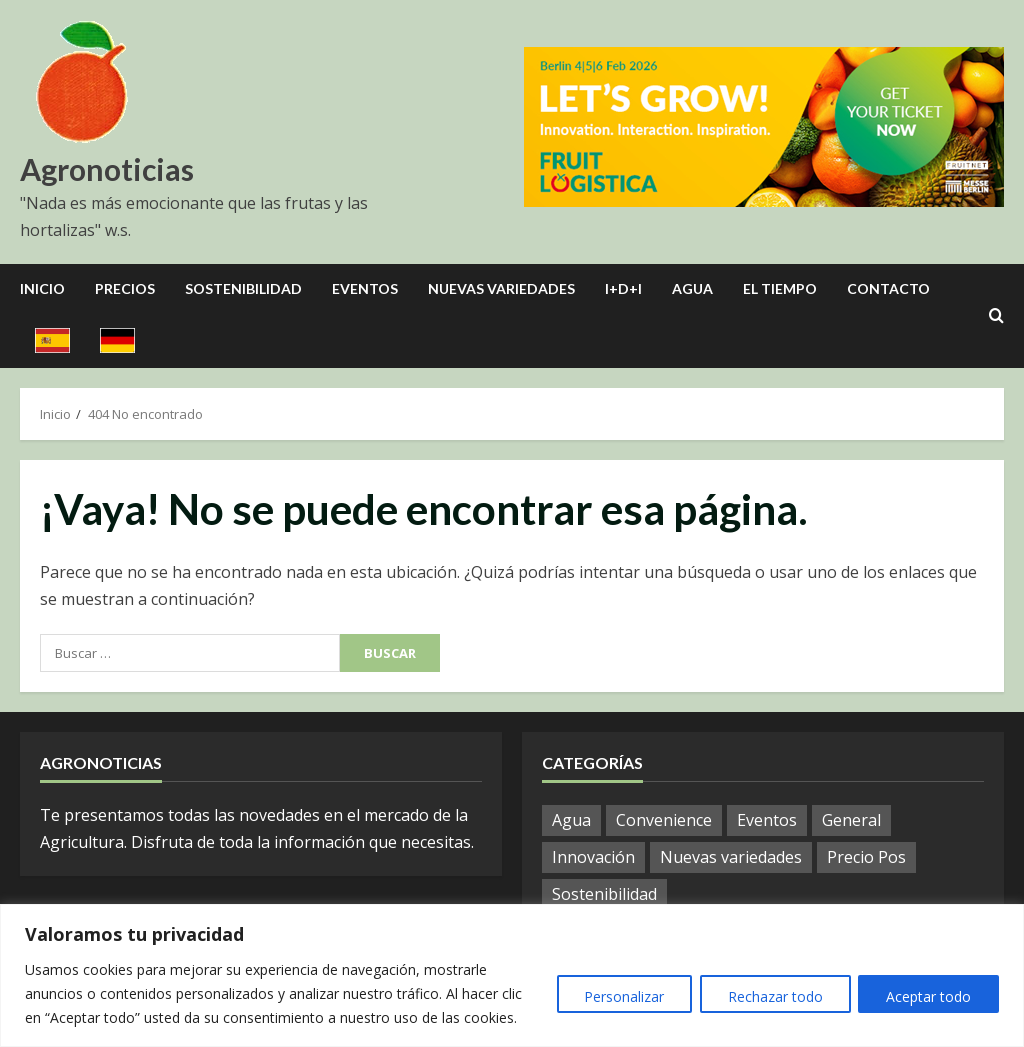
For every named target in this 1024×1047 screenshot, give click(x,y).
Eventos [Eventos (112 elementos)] (767, 820)
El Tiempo (780, 288)
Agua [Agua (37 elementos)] (571, 820)
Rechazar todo (771, 996)
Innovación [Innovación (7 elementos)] (593, 857)
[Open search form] (996, 316)
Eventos (365, 288)
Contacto (888, 288)
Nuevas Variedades (501, 288)
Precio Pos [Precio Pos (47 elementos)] (866, 857)
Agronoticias (107, 169)
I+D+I (623, 288)
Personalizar (618, 996)
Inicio (42, 288)
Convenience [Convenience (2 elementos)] (664, 820)
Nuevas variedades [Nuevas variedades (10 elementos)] (731, 857)
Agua (692, 288)
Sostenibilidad (243, 288)
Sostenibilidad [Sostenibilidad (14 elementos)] (604, 894)
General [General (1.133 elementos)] (851, 820)
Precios (125, 288)
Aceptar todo (927, 996)
